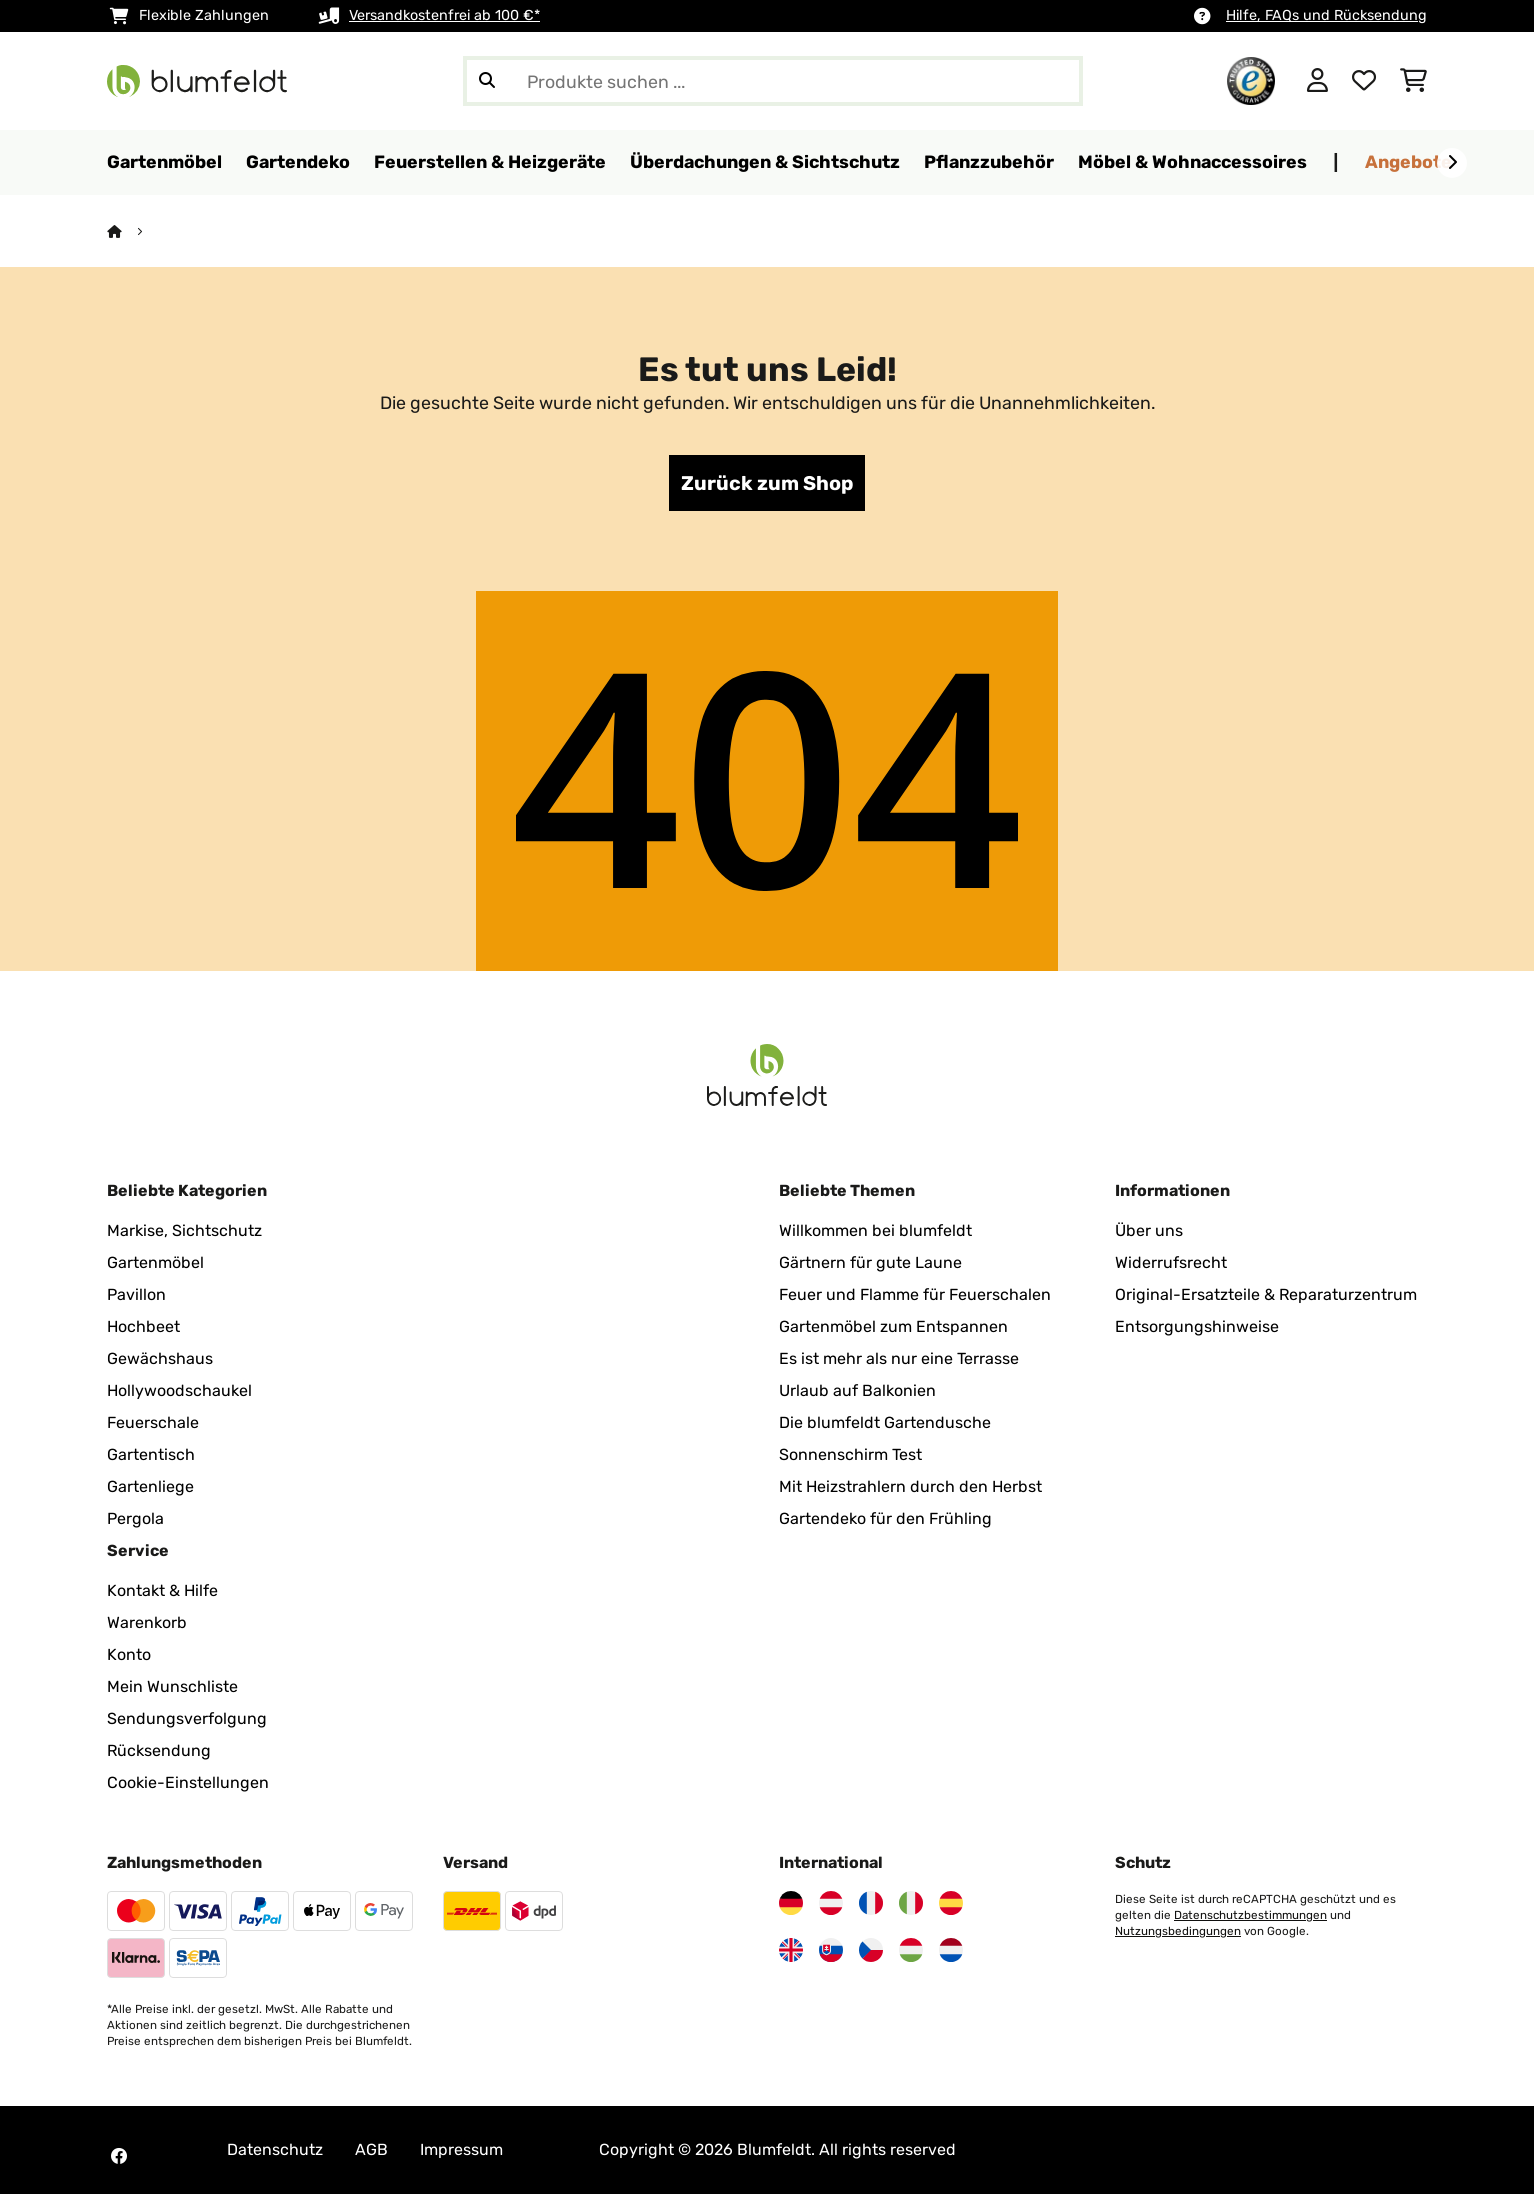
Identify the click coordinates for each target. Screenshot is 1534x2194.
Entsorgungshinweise (1197, 1326)
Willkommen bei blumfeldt (875, 1230)
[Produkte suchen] (773, 81)
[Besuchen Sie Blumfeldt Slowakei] (831, 1950)
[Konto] (1317, 81)
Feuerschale (153, 1422)
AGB (371, 2149)
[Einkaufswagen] (1413, 81)
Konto (129, 1654)
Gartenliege (150, 1486)
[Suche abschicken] (487, 81)
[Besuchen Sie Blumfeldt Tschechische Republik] (871, 1950)
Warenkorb (147, 1622)
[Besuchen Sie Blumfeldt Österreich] (831, 1903)
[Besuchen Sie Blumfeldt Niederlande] (951, 1950)
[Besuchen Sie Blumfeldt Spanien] (951, 1903)
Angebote (1408, 161)
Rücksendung (159, 1750)
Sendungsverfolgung (187, 1718)
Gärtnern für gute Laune (870, 1262)
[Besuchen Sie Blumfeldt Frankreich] (871, 1903)
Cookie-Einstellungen (188, 1782)
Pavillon (136, 1294)
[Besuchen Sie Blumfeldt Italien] (911, 1903)
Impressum (461, 2149)
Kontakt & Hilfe (162, 1590)
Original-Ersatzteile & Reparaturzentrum (1266, 1294)
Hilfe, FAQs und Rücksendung (1326, 15)
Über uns (1149, 1230)
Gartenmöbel (155, 1262)
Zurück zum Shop (767, 483)
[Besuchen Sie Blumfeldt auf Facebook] (119, 2156)
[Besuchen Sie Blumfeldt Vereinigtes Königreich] (791, 1950)
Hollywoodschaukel (179, 1390)
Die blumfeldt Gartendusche (885, 1422)
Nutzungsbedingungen (1178, 1931)
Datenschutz (275, 2149)
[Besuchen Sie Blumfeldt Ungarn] (911, 1950)
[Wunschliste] (1364, 81)
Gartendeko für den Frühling (885, 1518)
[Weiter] (1452, 163)
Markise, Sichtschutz (184, 1230)
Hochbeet (143, 1326)
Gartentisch (151, 1454)
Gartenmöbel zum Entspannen (893, 1326)
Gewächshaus (160, 1358)
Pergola (135, 1518)
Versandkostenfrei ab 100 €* (444, 15)
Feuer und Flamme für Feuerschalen (915, 1294)
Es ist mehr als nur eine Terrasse (899, 1358)
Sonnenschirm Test (850, 1454)
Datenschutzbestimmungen (1250, 1915)
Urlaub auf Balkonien (857, 1390)
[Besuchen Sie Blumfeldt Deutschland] (791, 1903)
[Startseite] (132, 231)
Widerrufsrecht (1171, 1262)
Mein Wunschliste (172, 1686)
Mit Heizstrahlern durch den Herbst (910, 1486)
